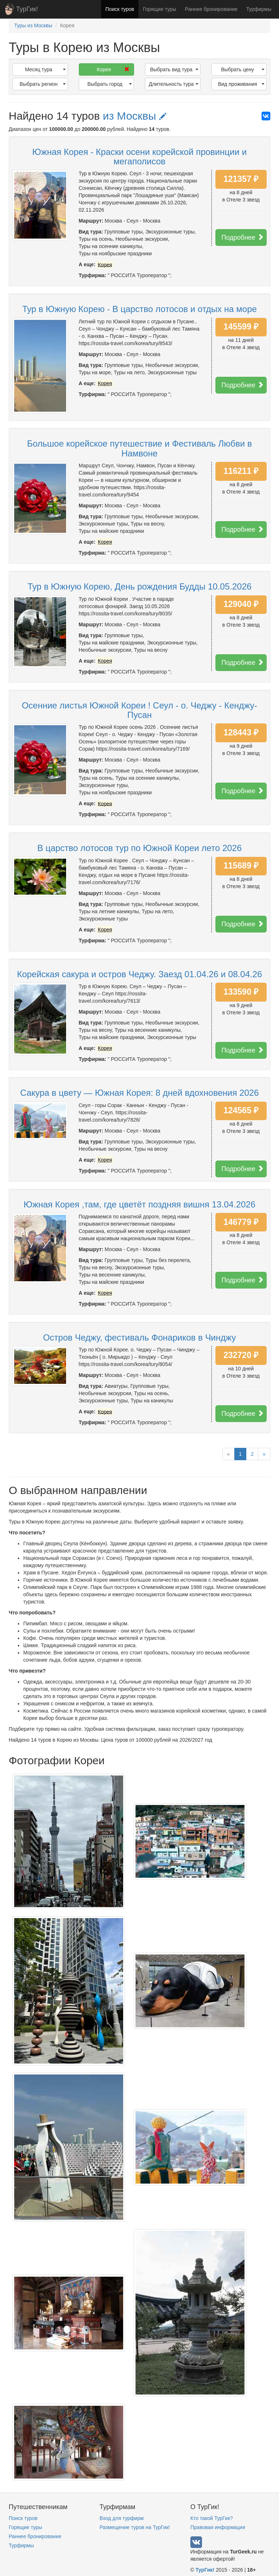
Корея (113, 69)
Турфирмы (258, 9)
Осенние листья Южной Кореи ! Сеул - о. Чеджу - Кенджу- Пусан (139, 710)
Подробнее (243, 237)
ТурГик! (27, 9)
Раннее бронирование (211, 9)
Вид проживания (241, 84)
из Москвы (134, 116)
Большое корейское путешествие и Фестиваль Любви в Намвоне (139, 448)
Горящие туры (159, 9)
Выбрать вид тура (174, 69)
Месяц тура (45, 69)
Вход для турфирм (121, 2518)
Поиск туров (119, 9)
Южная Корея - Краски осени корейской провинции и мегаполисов (139, 156)
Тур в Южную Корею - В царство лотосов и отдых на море (139, 309)
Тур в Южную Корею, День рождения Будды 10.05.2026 (140, 586)
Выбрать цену (242, 69)
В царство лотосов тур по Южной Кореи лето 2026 (139, 848)
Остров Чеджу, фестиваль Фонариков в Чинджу (139, 1337)
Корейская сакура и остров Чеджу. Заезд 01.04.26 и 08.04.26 (139, 974)
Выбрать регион (42, 84)
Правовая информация (217, 2527)
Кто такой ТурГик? (211, 2518)
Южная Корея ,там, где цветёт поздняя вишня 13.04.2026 (139, 1204)
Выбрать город (110, 84)
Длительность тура (173, 84)
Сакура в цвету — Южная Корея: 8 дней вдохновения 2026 (139, 1093)
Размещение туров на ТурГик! (135, 2527)
